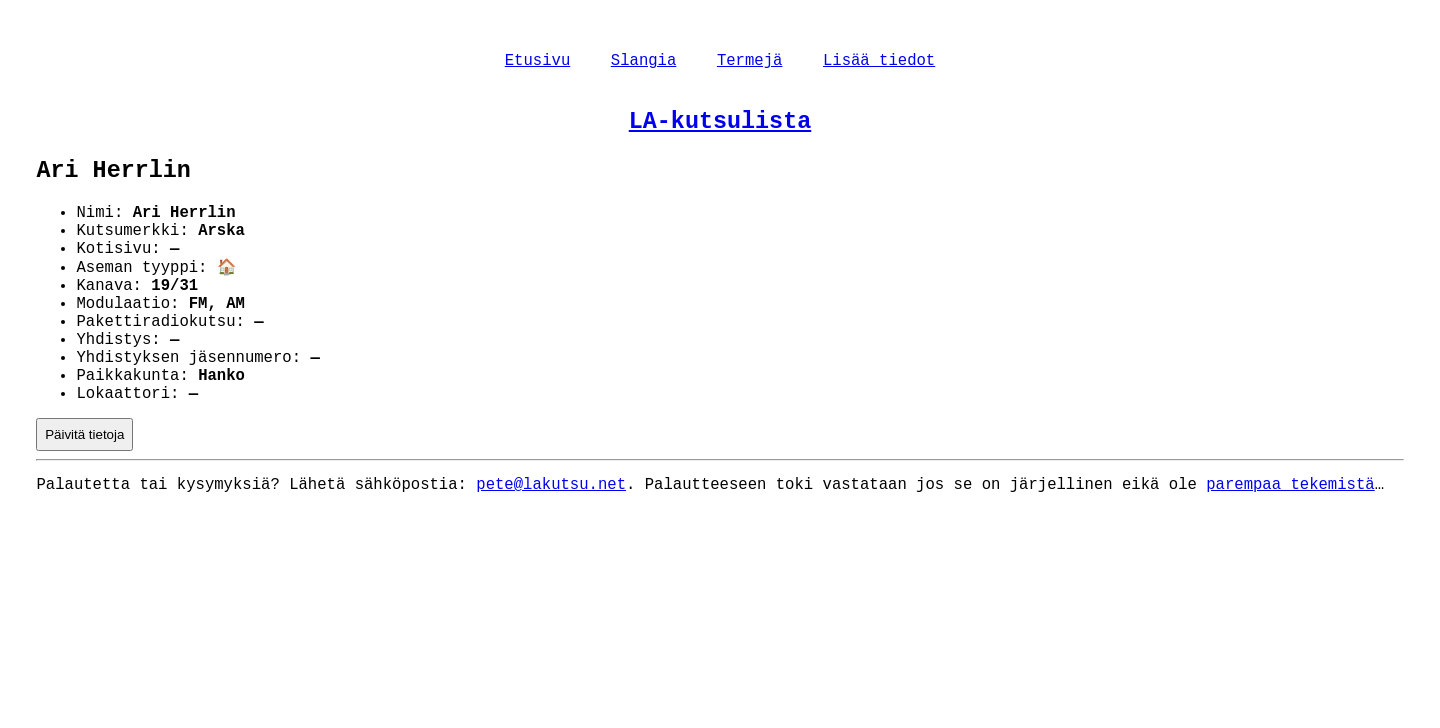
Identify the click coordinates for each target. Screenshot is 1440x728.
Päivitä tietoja (84, 493)
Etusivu (538, 63)
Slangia (644, 63)
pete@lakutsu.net (551, 546)
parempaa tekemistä (1290, 546)
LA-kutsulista (720, 129)
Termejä (750, 63)
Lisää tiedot (879, 63)
